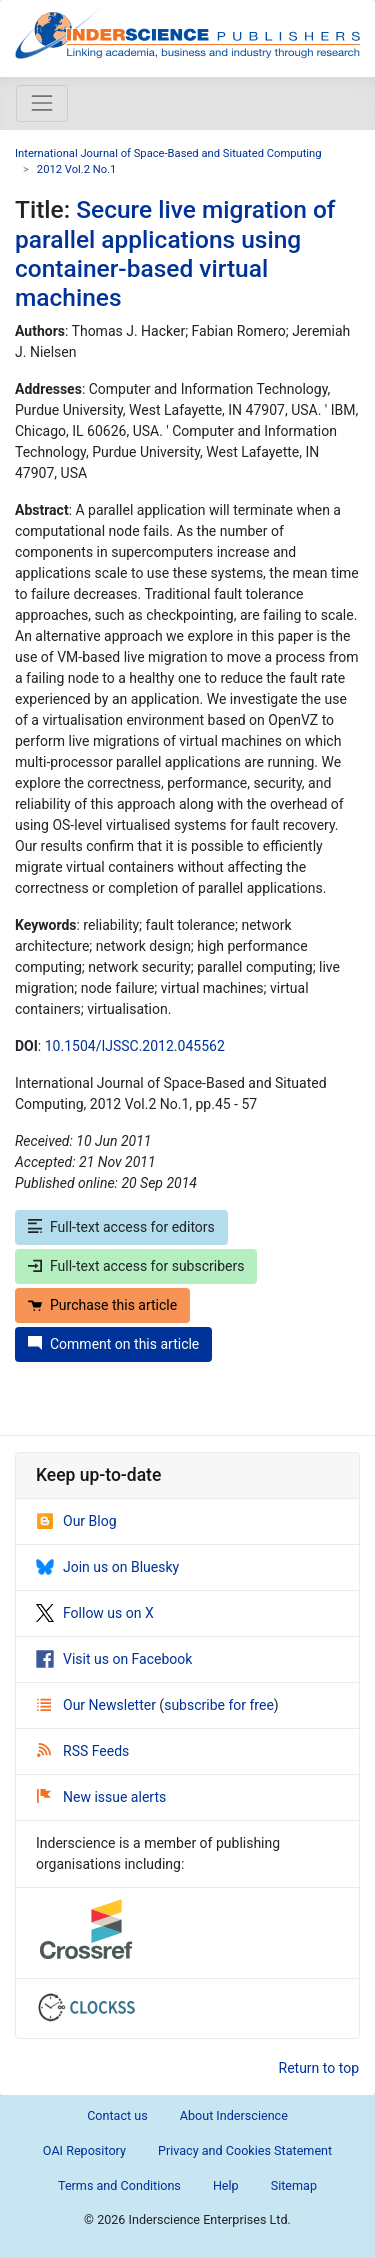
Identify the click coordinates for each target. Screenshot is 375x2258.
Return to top (319, 2068)
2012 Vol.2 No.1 (77, 169)
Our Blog (76, 1521)
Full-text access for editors (121, 1227)
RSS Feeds (83, 1751)
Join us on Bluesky (107, 1567)
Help (226, 2185)
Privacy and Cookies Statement (245, 2150)
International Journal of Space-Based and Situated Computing (168, 153)
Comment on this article (113, 1344)
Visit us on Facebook (114, 1659)
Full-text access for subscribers (136, 1266)
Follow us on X (95, 1613)
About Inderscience (234, 2115)
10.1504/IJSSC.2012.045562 (135, 1046)
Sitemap (294, 2185)
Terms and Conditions (119, 2185)
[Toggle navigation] (42, 103)
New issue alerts (101, 1797)
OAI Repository (84, 2150)
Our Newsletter (98, 1705)
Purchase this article (102, 1305)
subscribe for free (219, 1705)
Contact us (117, 2115)
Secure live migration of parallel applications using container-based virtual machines (175, 253)
